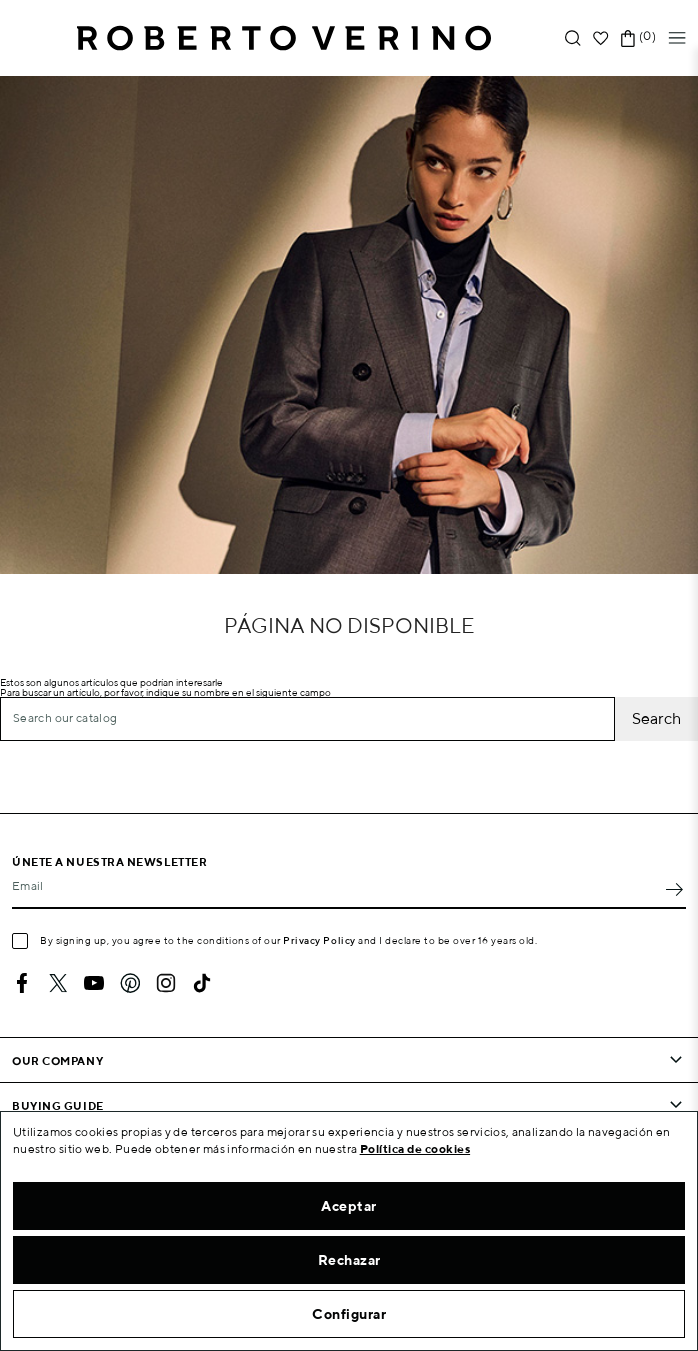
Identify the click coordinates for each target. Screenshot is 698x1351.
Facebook (22, 983)
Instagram (166, 983)
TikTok (202, 983)
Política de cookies (415, 1148)
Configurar (349, 1314)
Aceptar (349, 1206)
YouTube (94, 983)
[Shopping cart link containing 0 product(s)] (628, 38)
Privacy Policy (319, 940)
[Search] (307, 719)
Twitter (58, 983)
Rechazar (349, 1260)
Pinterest (130, 983)
